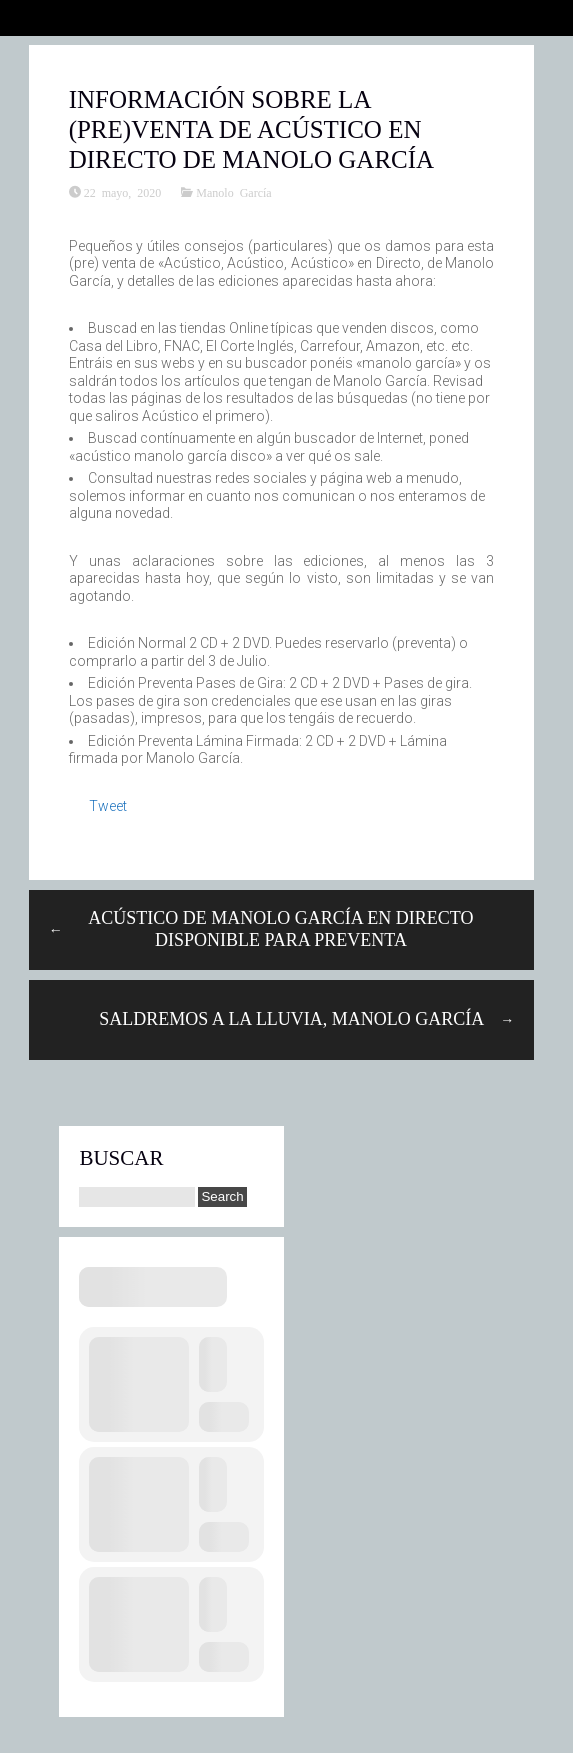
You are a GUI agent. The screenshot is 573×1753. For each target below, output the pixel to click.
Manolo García (233, 192)
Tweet (108, 806)
